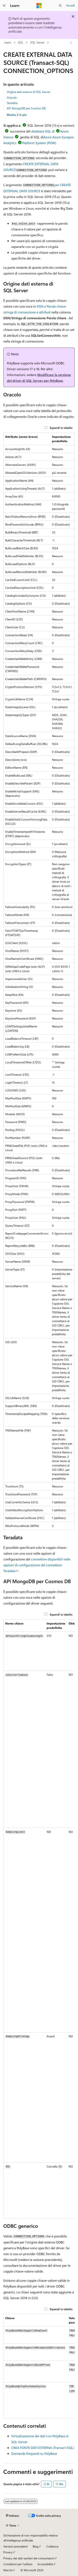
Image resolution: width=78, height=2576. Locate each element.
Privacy (7, 2552)
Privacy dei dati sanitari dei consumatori (28, 2558)
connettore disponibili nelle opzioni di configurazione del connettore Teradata (36, 1565)
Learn (7, 42)
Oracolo (12, 97)
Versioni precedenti (15, 2546)
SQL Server (37, 42)
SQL (20, 42)
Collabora (52, 2546)
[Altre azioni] (71, 42)
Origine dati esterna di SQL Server (28, 92)
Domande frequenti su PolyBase (34, 2453)
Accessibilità (45, 2564)
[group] (39, 1918)
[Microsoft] (39, 5)
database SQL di (42, 131)
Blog (35, 2546)
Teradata (12, 103)
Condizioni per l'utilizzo (17, 2564)
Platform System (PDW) (39, 143)
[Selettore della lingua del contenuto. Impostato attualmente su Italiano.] (12, 2515)
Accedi (70, 5)
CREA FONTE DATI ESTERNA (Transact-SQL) (42, 2447)
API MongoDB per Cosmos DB (26, 108)
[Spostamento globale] (4, 5)
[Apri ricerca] (60, 5)
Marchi (7, 2570)
